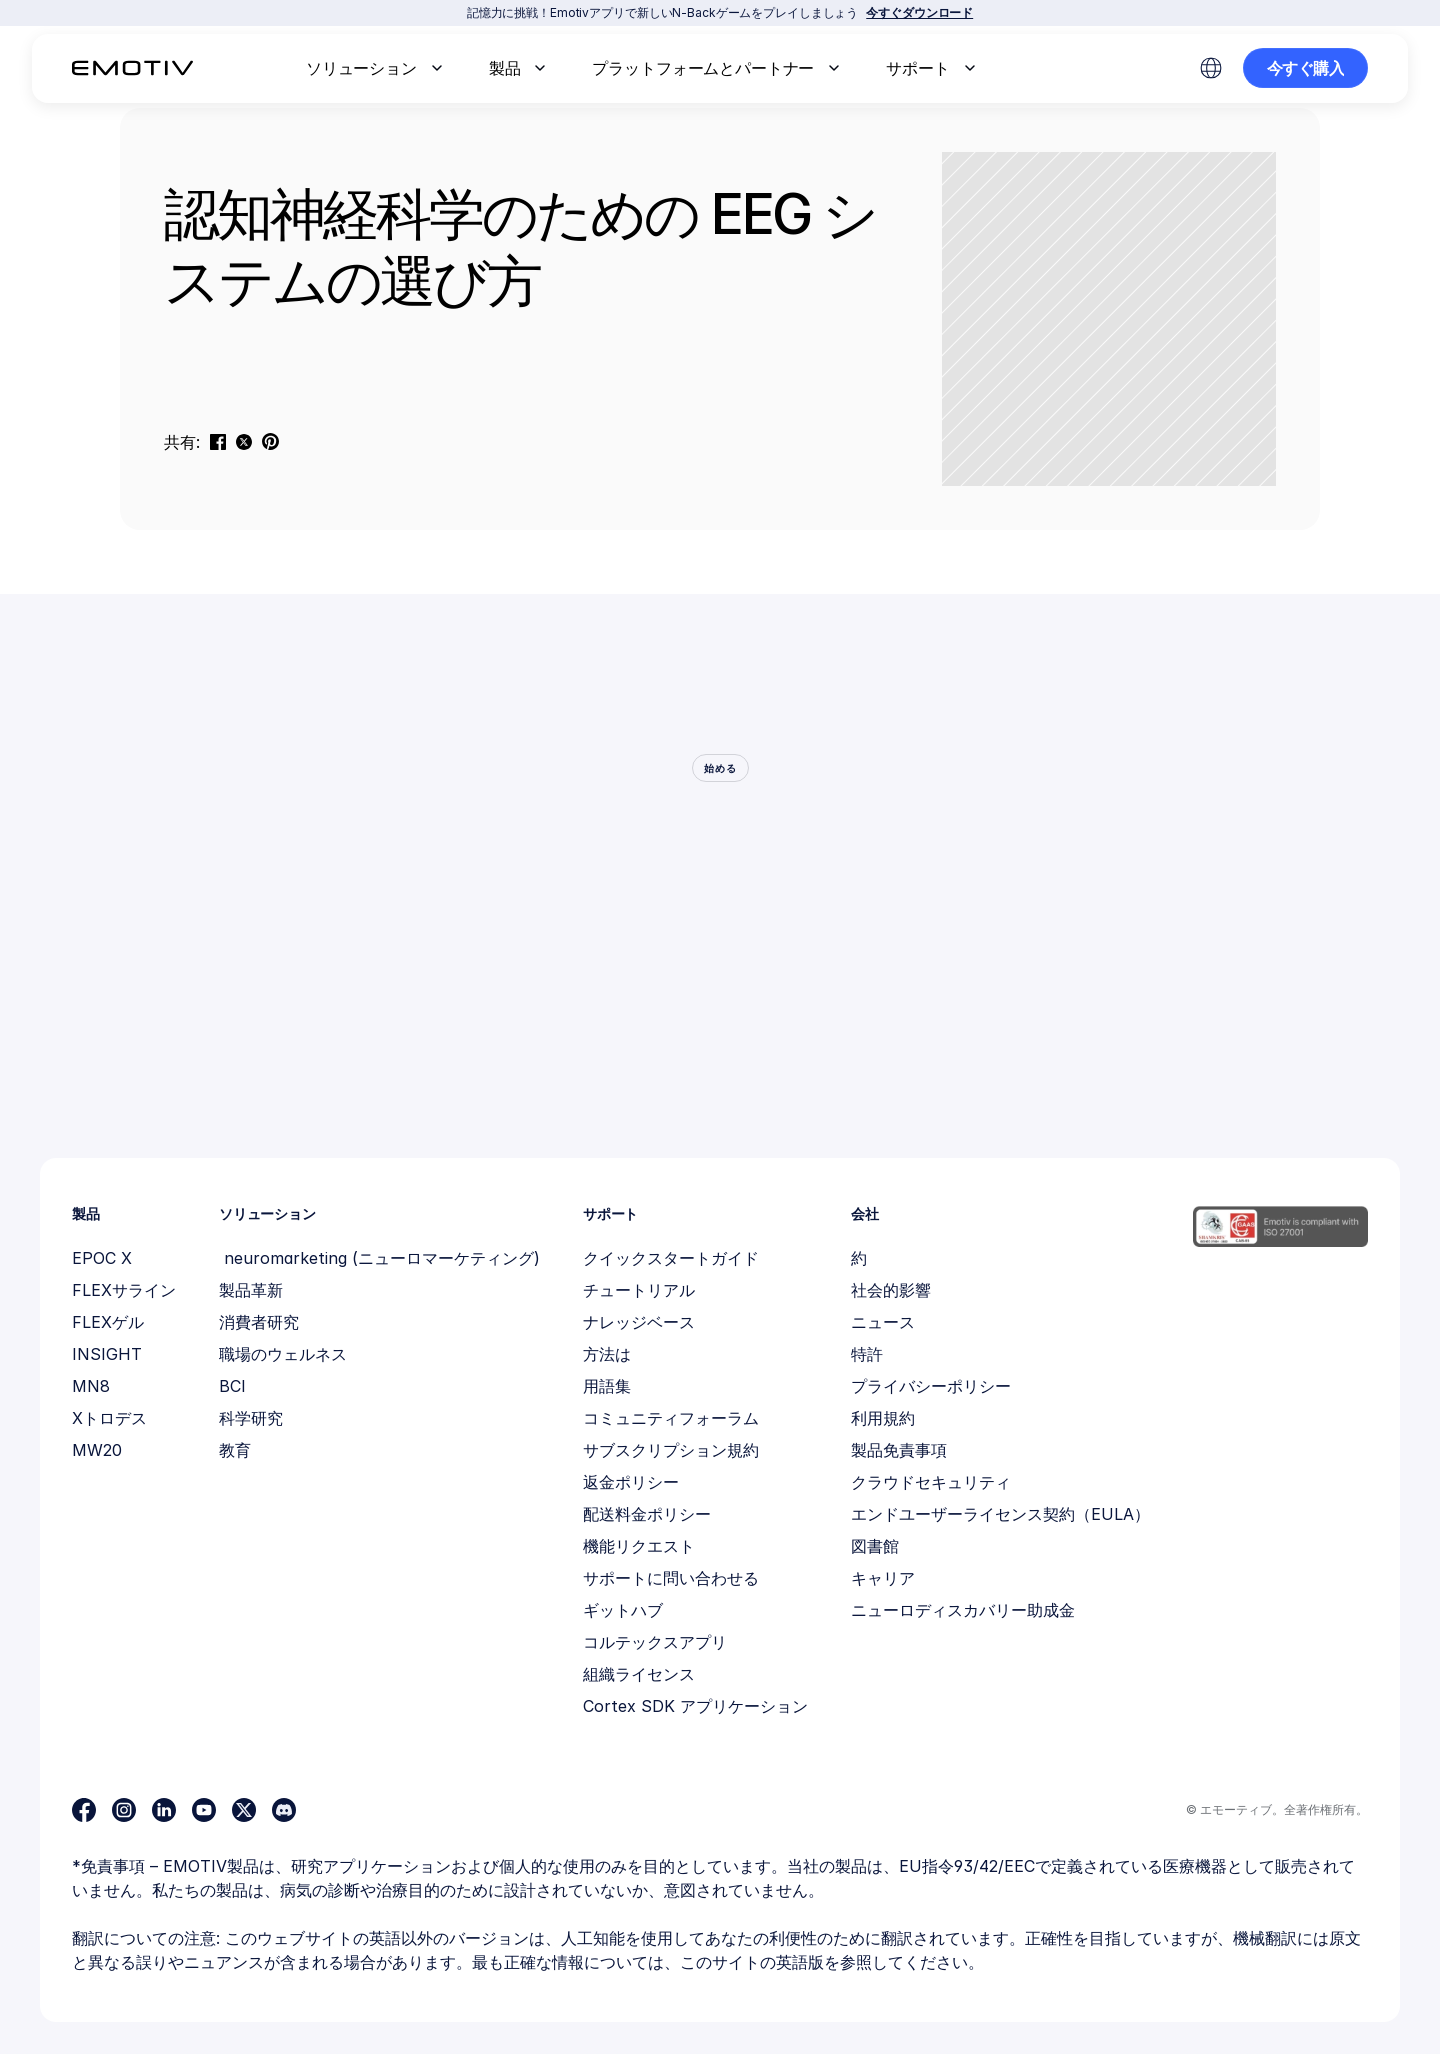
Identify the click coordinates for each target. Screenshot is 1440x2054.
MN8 (91, 1386)
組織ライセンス (639, 1674)
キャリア (883, 1578)
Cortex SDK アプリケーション (695, 1706)
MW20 (97, 1450)
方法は (607, 1354)
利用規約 (883, 1418)
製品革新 (251, 1290)
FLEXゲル (108, 1322)
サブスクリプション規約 (671, 1450)
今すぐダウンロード (919, 12)
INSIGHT (107, 1354)
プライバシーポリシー (931, 1386)
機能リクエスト (639, 1546)
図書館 (875, 1546)
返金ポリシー (631, 1482)
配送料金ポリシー (647, 1514)
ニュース (883, 1322)
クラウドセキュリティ (931, 1482)
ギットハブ (623, 1610)
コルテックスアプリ (655, 1642)
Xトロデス (109, 1418)
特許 (867, 1354)
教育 (235, 1450)
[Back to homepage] (132, 68)
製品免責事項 (899, 1450)
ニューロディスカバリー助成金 (963, 1610)
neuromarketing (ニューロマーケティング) (379, 1258)
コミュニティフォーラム (671, 1418)
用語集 (607, 1386)
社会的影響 (891, 1290)
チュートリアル (639, 1290)
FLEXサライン (124, 1290)
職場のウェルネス (283, 1354)
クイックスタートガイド (671, 1258)
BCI (232, 1386)
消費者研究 (259, 1322)
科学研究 (251, 1418)
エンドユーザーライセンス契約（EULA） (1000, 1514)
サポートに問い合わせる (671, 1578)
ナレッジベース (639, 1322)
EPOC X (102, 1258)
